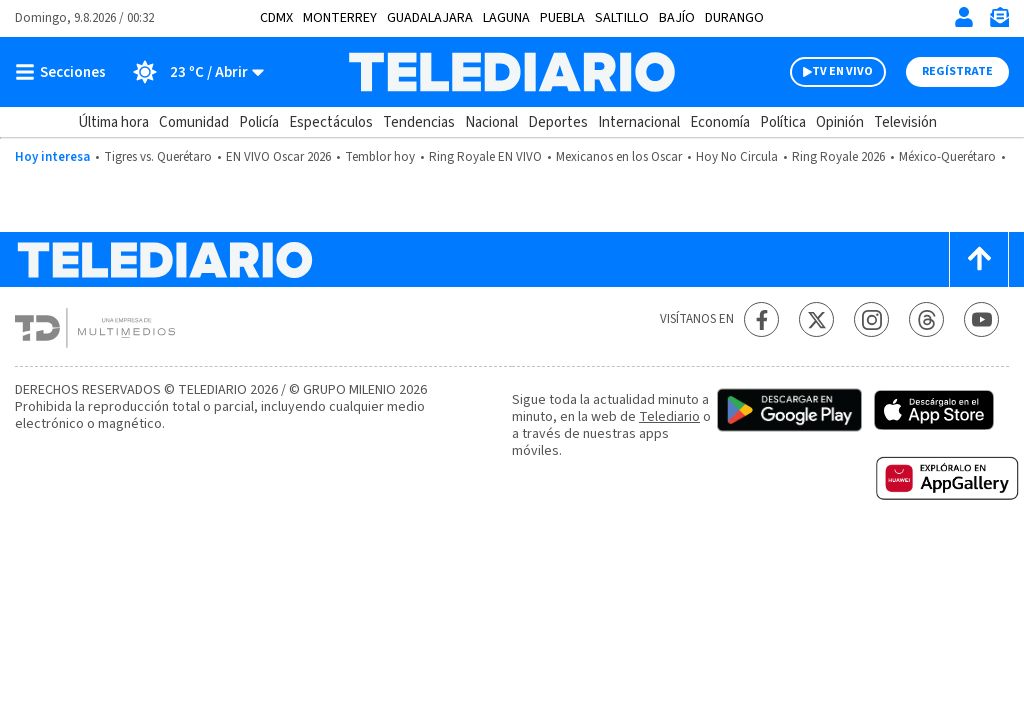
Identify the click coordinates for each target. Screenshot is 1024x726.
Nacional (491, 122)
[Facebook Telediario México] (761, 319)
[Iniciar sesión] (964, 17)
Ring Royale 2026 (838, 157)
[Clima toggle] (191, 72)
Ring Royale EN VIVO (485, 157)
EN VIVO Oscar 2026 (278, 157)
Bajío (677, 18)
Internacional (639, 122)
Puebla (562, 18)
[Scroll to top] (979, 259)
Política (783, 122)
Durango (734, 18)
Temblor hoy (380, 157)
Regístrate (957, 71)
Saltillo (622, 18)
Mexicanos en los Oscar (619, 157)
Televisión (905, 122)
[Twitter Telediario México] (816, 319)
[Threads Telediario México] (926, 319)
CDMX (276, 18)
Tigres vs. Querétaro (158, 157)
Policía (259, 122)
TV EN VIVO (842, 71)
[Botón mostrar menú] (65, 72)
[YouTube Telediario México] (981, 319)
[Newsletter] (999, 21)
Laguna (506, 18)
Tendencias (419, 122)
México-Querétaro (947, 157)
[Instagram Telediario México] (871, 319)
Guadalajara (430, 18)
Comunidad (194, 122)
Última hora (113, 122)
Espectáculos (331, 122)
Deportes (558, 122)
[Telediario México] (511, 72)
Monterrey (340, 18)
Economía (720, 122)
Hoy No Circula (737, 157)
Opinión (840, 122)
